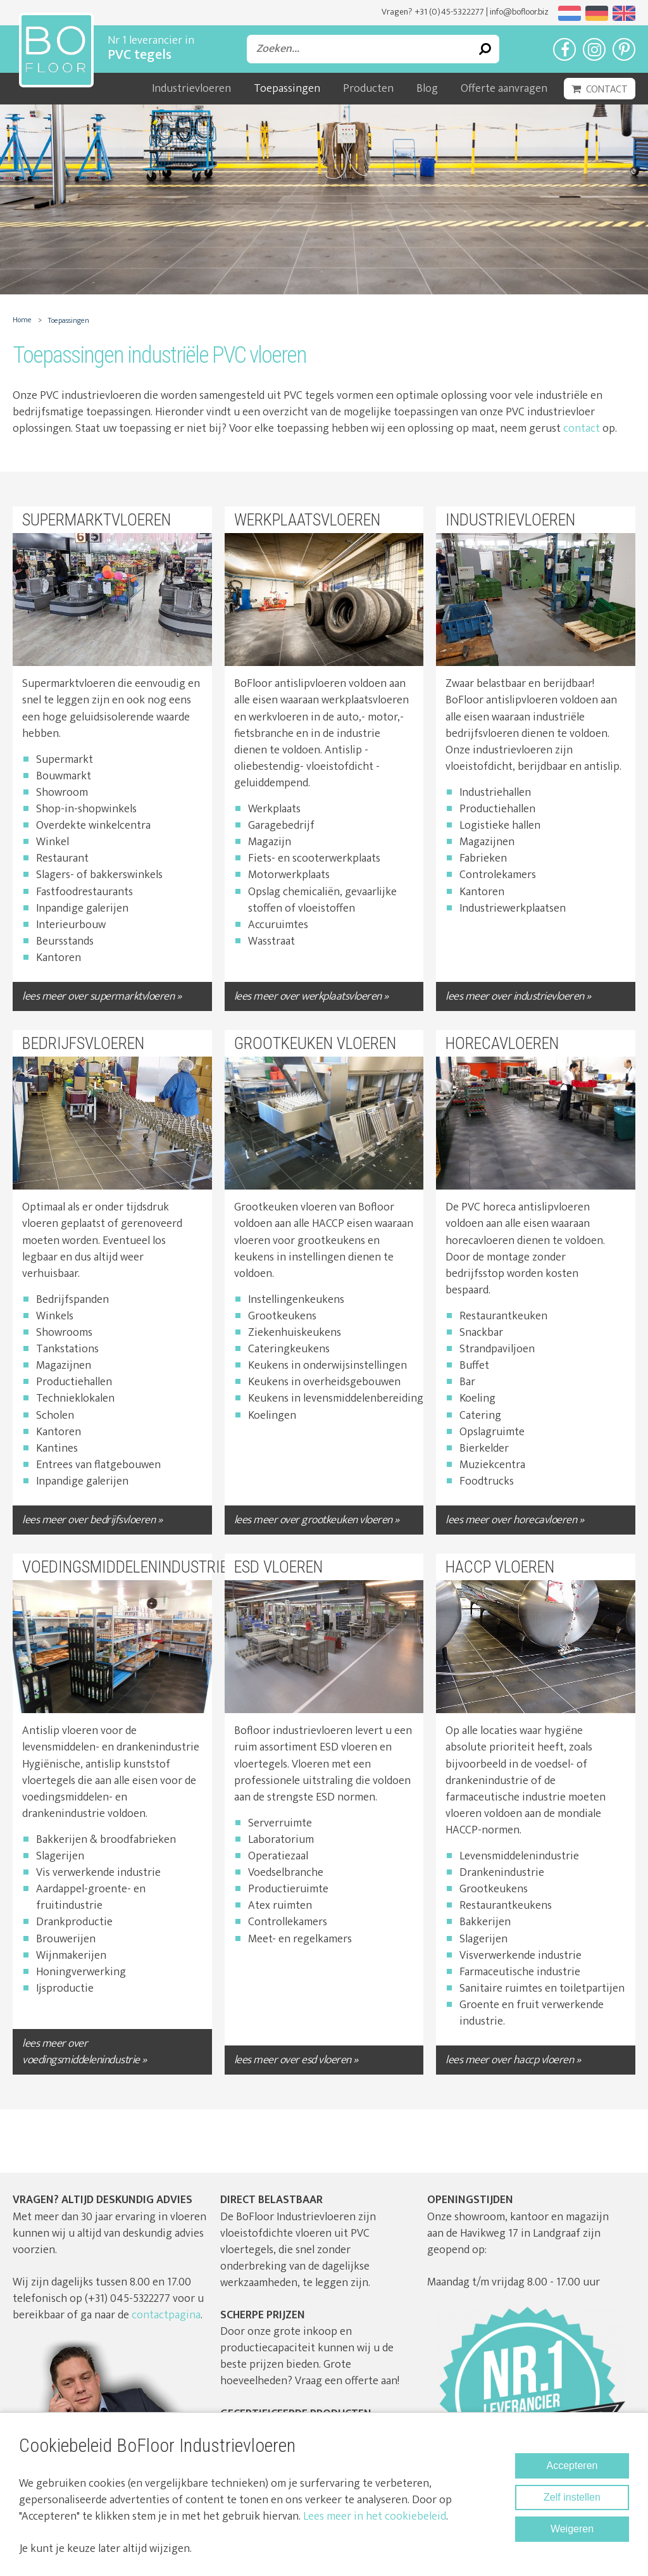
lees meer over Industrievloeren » (518, 996)
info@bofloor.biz (519, 11)
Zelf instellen (572, 2497)
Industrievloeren (191, 88)
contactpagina (166, 2315)
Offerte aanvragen (504, 88)
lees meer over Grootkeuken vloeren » (316, 1520)
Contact (607, 89)
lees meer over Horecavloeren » (514, 1520)
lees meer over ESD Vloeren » (296, 2060)
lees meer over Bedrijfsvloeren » (92, 1520)
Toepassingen (287, 88)
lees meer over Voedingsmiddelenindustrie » (84, 2052)
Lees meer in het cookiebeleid (374, 2516)
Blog (427, 88)
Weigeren (572, 2528)
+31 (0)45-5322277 (449, 11)
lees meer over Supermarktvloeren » (101, 996)
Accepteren (572, 2465)
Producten (368, 88)
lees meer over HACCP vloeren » (513, 2060)
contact (581, 428)
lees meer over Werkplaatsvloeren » (311, 996)
